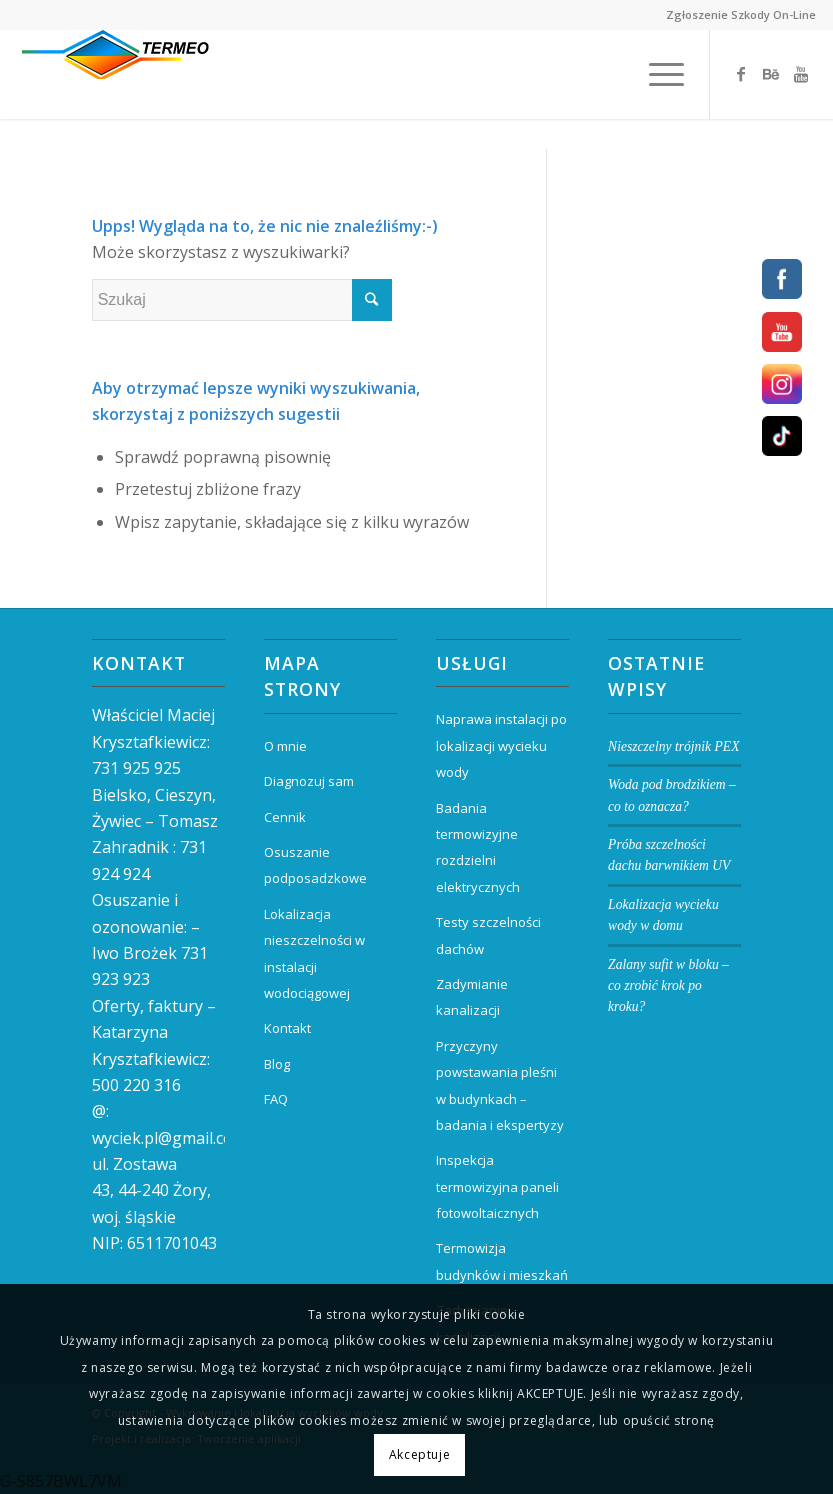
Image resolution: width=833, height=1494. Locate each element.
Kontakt (287, 1028)
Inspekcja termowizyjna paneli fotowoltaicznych (497, 1186)
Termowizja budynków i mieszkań (502, 1261)
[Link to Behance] (771, 74)
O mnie (285, 746)
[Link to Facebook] (741, 74)
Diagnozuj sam (309, 781)
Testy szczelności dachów (488, 935)
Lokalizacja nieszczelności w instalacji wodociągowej (314, 953)
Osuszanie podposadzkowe (315, 865)
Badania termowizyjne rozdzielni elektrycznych (478, 847)
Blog (277, 1064)
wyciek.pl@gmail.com (169, 1138)
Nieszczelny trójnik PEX (673, 746)
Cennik (285, 817)
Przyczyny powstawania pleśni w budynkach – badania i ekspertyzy (500, 1085)
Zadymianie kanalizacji (472, 997)
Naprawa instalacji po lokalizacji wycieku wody (501, 745)
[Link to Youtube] (801, 74)
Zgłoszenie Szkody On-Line (741, 14)
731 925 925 (136, 768)
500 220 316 (136, 1085)
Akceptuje (419, 1454)
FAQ (276, 1099)
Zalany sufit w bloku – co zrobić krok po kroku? (668, 986)
